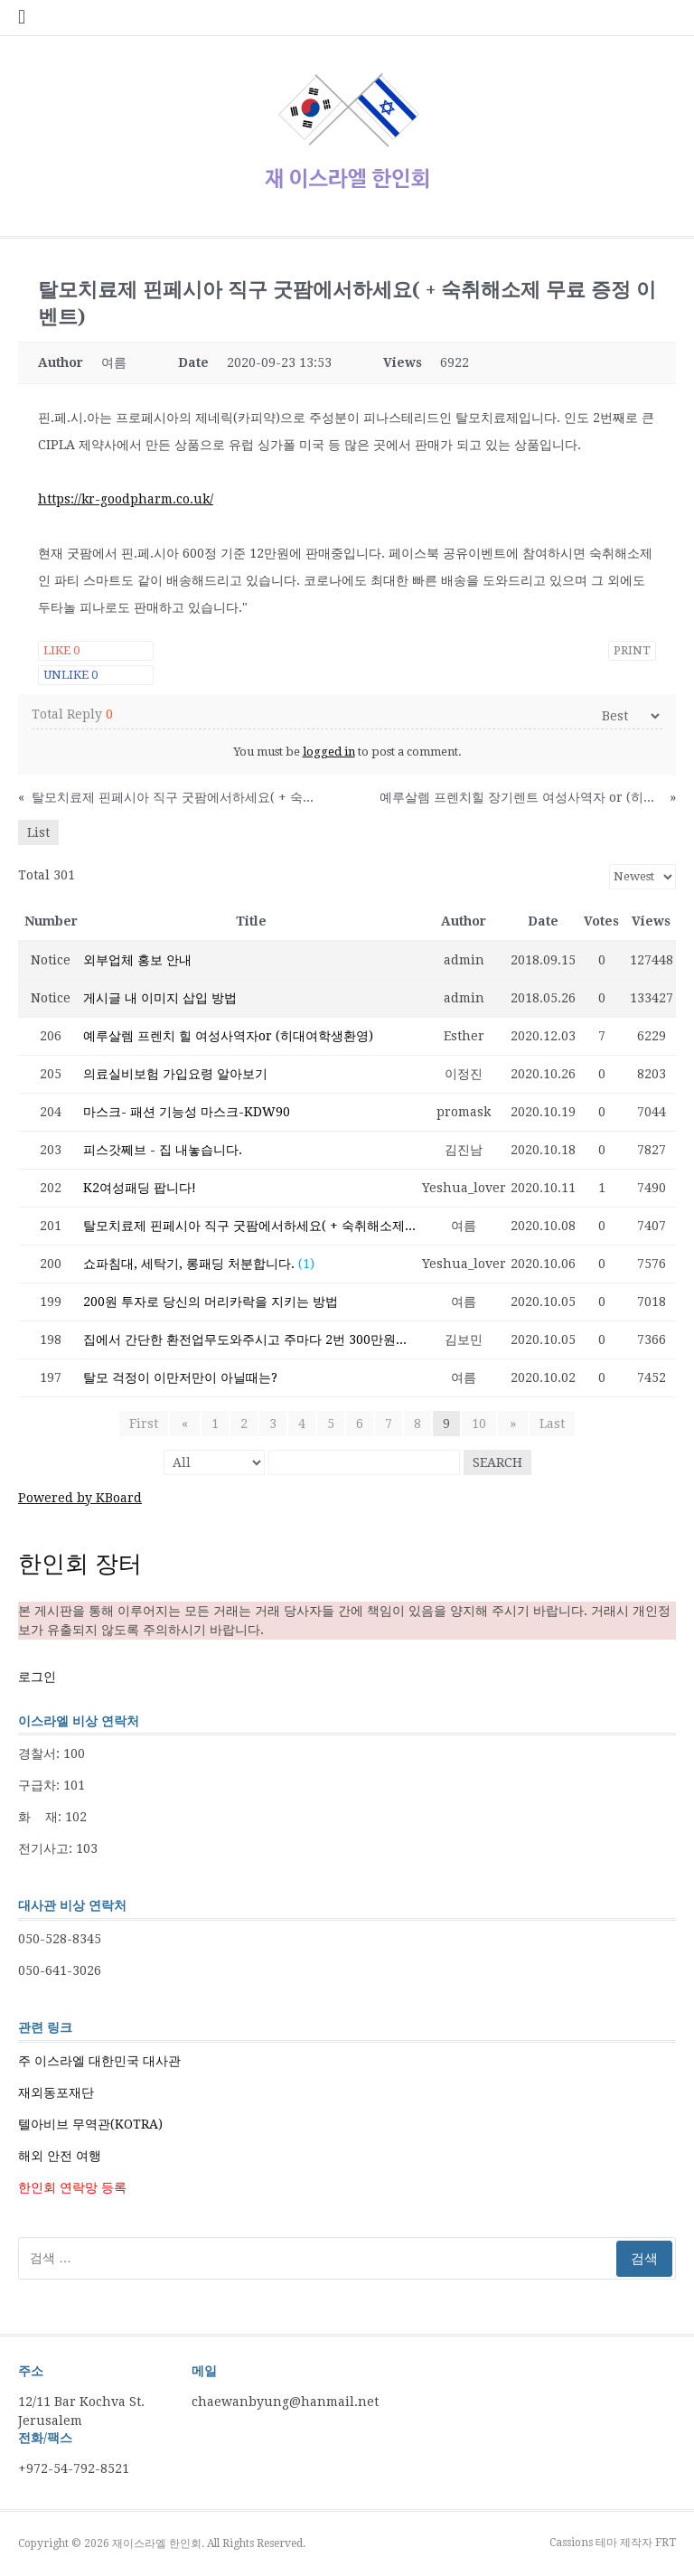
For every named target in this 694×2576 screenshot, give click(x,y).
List (38, 832)
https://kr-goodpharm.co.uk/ (125, 499)
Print (632, 650)
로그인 (37, 1676)
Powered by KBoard (80, 1497)
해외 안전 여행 (59, 2155)
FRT (665, 2542)
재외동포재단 (56, 2092)
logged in (329, 751)
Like (61, 650)
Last (548, 1423)
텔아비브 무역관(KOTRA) (90, 2124)
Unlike (70, 675)
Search (497, 1462)
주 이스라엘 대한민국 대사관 (99, 2061)
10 (479, 1423)
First (147, 1423)
